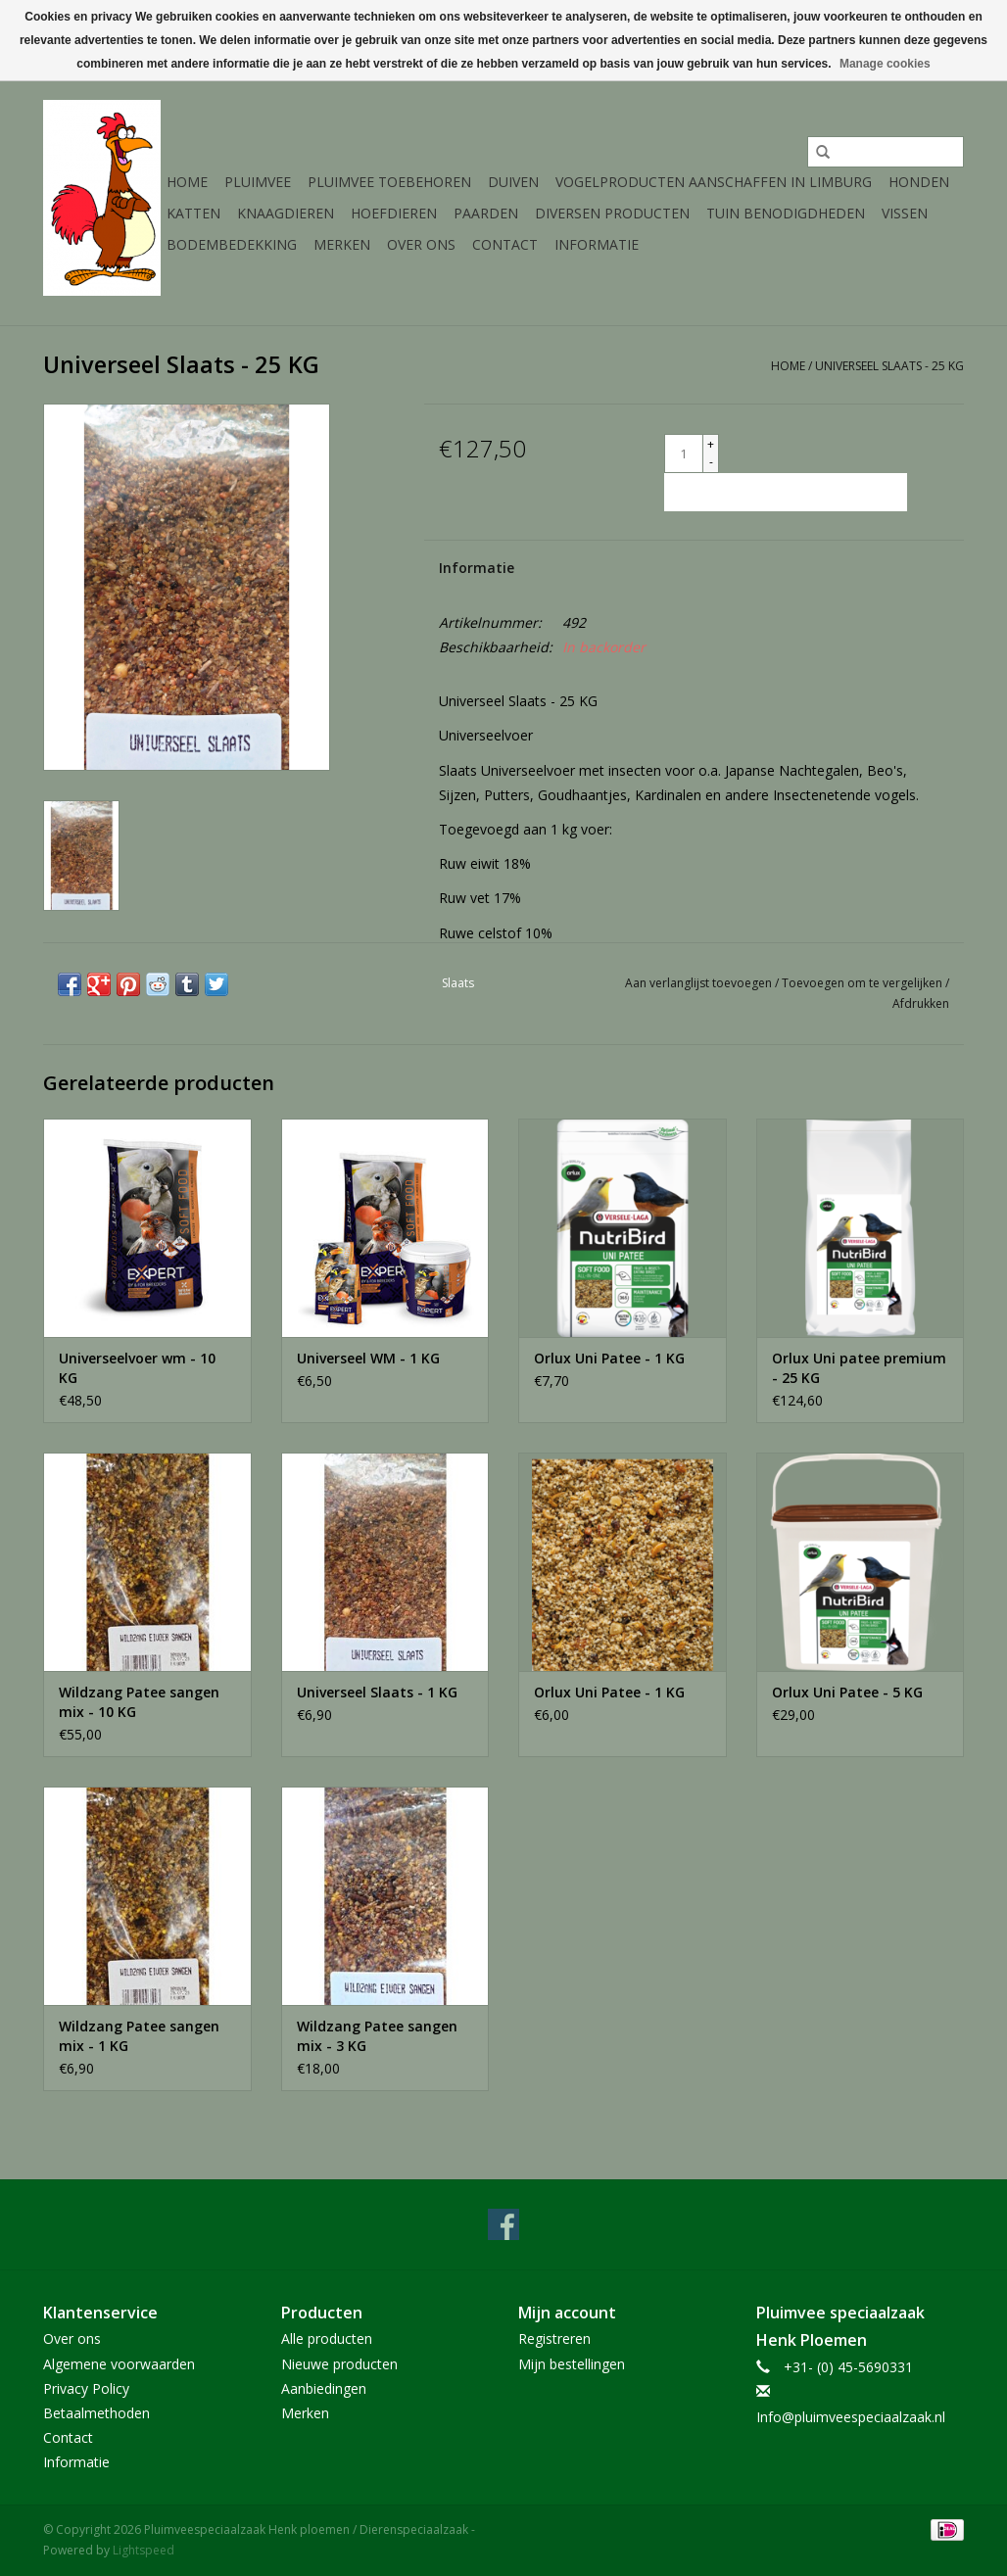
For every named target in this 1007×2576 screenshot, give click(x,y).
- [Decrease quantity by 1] (711, 461)
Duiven (513, 181)
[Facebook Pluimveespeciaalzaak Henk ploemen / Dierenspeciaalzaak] (503, 2224)
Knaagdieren (285, 213)
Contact (505, 244)
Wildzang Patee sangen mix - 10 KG (139, 1702)
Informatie (596, 244)
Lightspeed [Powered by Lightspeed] (143, 2550)
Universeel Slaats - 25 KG (889, 366)
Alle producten (326, 2338)
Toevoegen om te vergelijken (863, 983)
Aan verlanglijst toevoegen (700, 983)
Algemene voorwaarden (119, 2364)
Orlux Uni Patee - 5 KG (847, 1692)
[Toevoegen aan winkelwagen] (785, 492)
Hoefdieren (394, 213)
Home (187, 181)
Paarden (486, 213)
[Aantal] (683, 453)
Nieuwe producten (339, 2364)
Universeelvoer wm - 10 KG (137, 1368)
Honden (918, 181)
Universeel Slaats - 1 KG (377, 1692)
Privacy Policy (86, 2388)
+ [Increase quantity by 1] (710, 444)
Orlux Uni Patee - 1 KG (609, 1358)
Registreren (554, 2338)
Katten (193, 213)
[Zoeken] (885, 151)
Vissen (905, 213)
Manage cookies (885, 64)
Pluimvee (257, 181)
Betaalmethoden (96, 2413)
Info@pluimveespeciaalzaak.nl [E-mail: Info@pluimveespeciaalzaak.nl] (850, 2417)
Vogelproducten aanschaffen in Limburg (713, 181)
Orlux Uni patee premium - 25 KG (859, 1368)
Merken (341, 244)
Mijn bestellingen (571, 2364)
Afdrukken (920, 1003)
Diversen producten (612, 213)
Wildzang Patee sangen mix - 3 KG (377, 2036)
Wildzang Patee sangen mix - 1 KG (139, 2036)
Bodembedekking (232, 244)
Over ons (421, 244)
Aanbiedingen (323, 2388)
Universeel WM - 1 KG (368, 1358)
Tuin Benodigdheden (785, 213)
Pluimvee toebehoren (389, 181)
